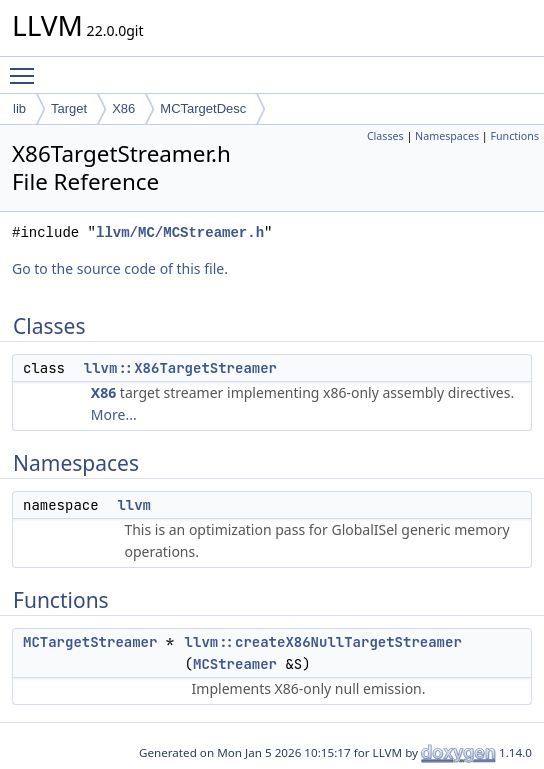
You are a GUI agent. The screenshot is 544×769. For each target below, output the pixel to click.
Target (69, 108)
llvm (134, 505)
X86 (123, 108)
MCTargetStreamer (90, 642)
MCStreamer (235, 664)
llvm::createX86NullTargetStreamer (323, 642)
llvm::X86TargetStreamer (180, 368)
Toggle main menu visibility (27, 67)
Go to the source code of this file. (120, 268)
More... (114, 414)
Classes (385, 136)
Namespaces (447, 136)
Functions (514, 136)
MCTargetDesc (203, 108)
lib (19, 108)
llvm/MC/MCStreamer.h (180, 232)
